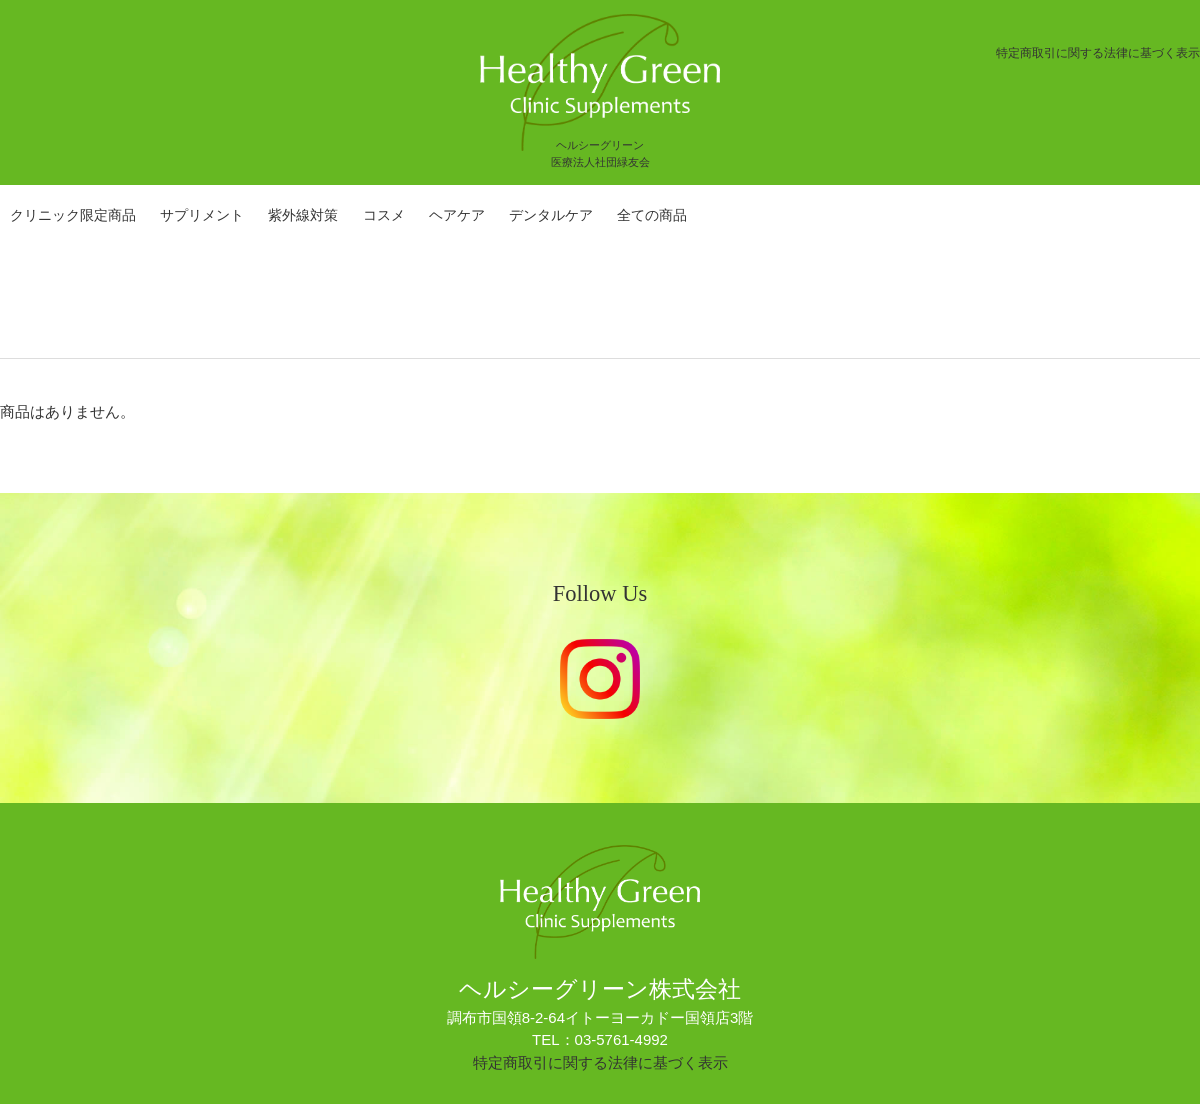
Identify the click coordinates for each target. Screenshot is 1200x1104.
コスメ (384, 215)
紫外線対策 (303, 215)
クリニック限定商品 (73, 215)
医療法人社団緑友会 (600, 162)
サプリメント (202, 215)
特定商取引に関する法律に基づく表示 (1098, 53)
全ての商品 (652, 215)
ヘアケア (457, 215)
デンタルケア (551, 215)
